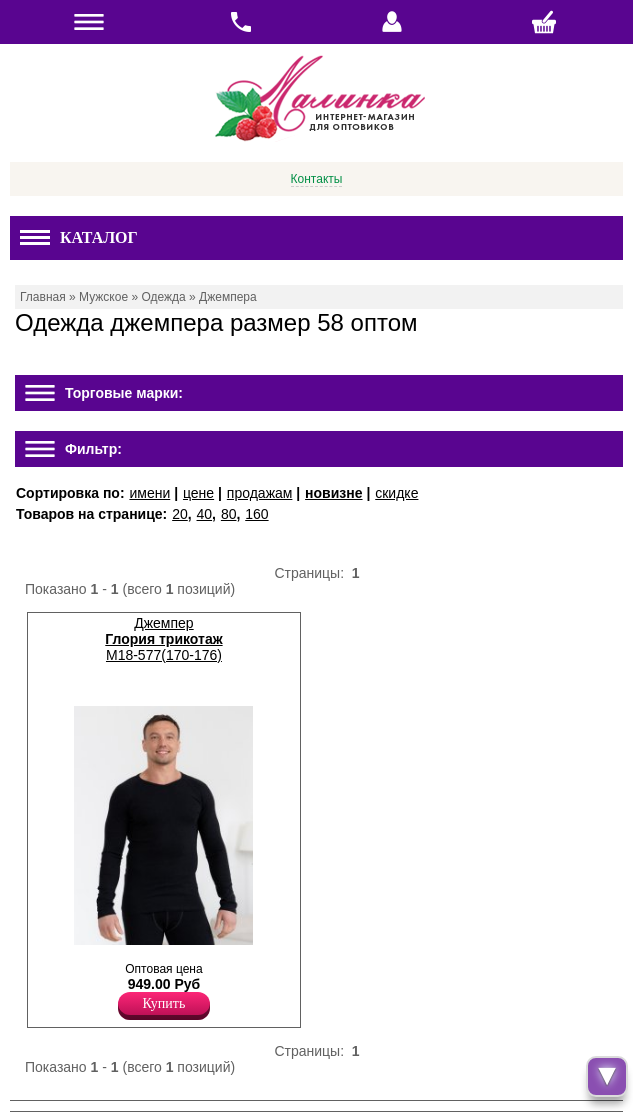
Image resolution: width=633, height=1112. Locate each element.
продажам (260, 493)
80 (229, 514)
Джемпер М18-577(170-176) (163, 639)
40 (205, 514)
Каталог (79, 237)
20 (180, 514)
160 (256, 514)
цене (198, 493)
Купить (164, 1003)
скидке (396, 493)
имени (149, 493)
